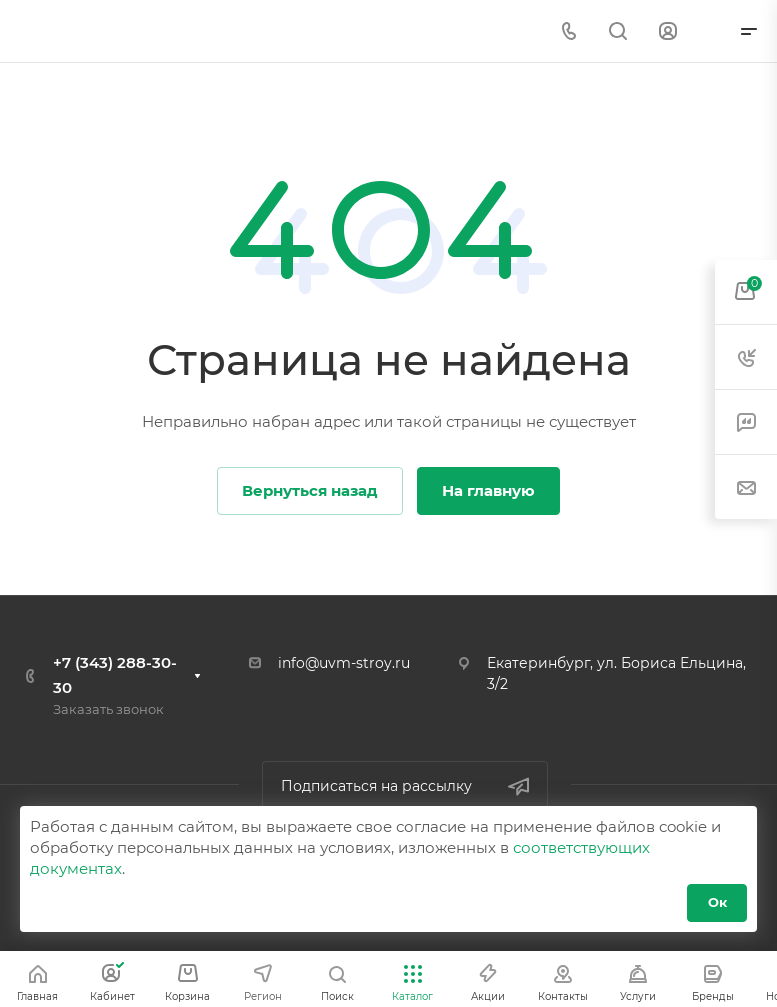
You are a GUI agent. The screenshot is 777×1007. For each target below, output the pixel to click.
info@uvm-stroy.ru (344, 663)
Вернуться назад (310, 490)
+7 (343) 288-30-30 (115, 675)
